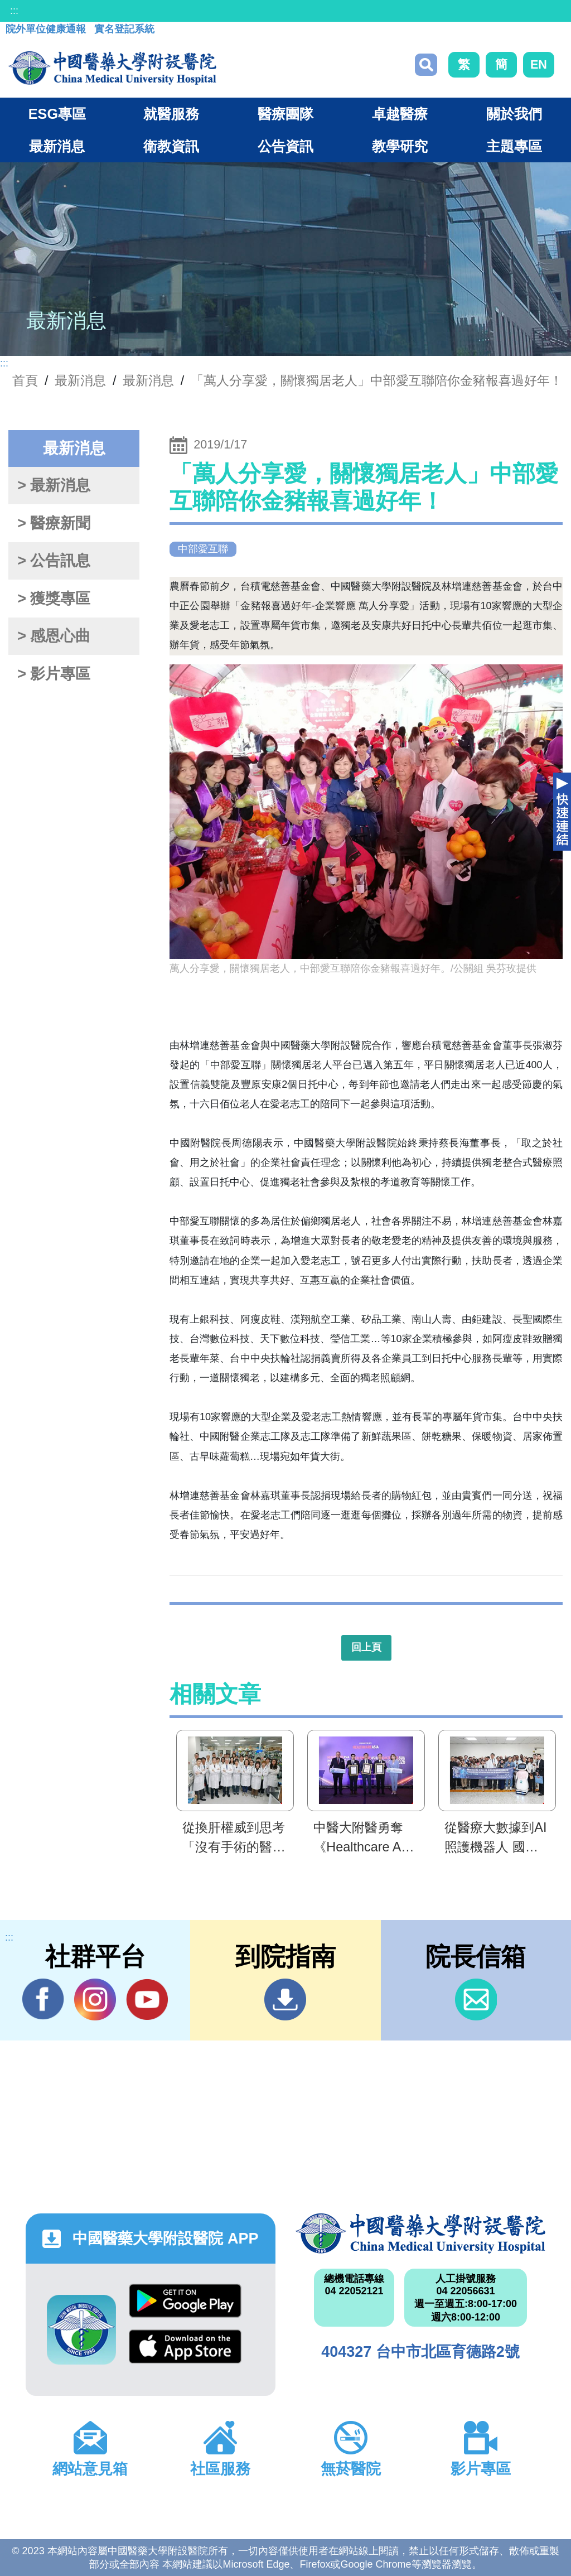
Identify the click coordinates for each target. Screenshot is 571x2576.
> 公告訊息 (53, 560)
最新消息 (148, 380)
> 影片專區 (53, 673)
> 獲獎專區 (53, 598)
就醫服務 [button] (171, 114)
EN (538, 64)
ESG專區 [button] (57, 114)
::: (14, 10)
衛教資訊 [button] (171, 146)
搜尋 (426, 65)
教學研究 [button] (400, 146)
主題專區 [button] (514, 146)
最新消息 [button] (57, 146)
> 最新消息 (53, 485)
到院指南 (285, 1999)
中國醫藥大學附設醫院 (420, 2233)
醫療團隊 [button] (285, 114)
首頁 (25, 380)
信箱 (476, 1999)
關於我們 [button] (514, 114)
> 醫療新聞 (53, 523)
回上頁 (366, 1647)
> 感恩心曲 (53, 636)
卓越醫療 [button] (400, 114)
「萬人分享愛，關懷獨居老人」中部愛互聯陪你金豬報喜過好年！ (377, 380)
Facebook (43, 1999)
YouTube (147, 1999)
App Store (185, 2346)
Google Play (185, 2301)
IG (95, 1999)
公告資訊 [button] (285, 146)
